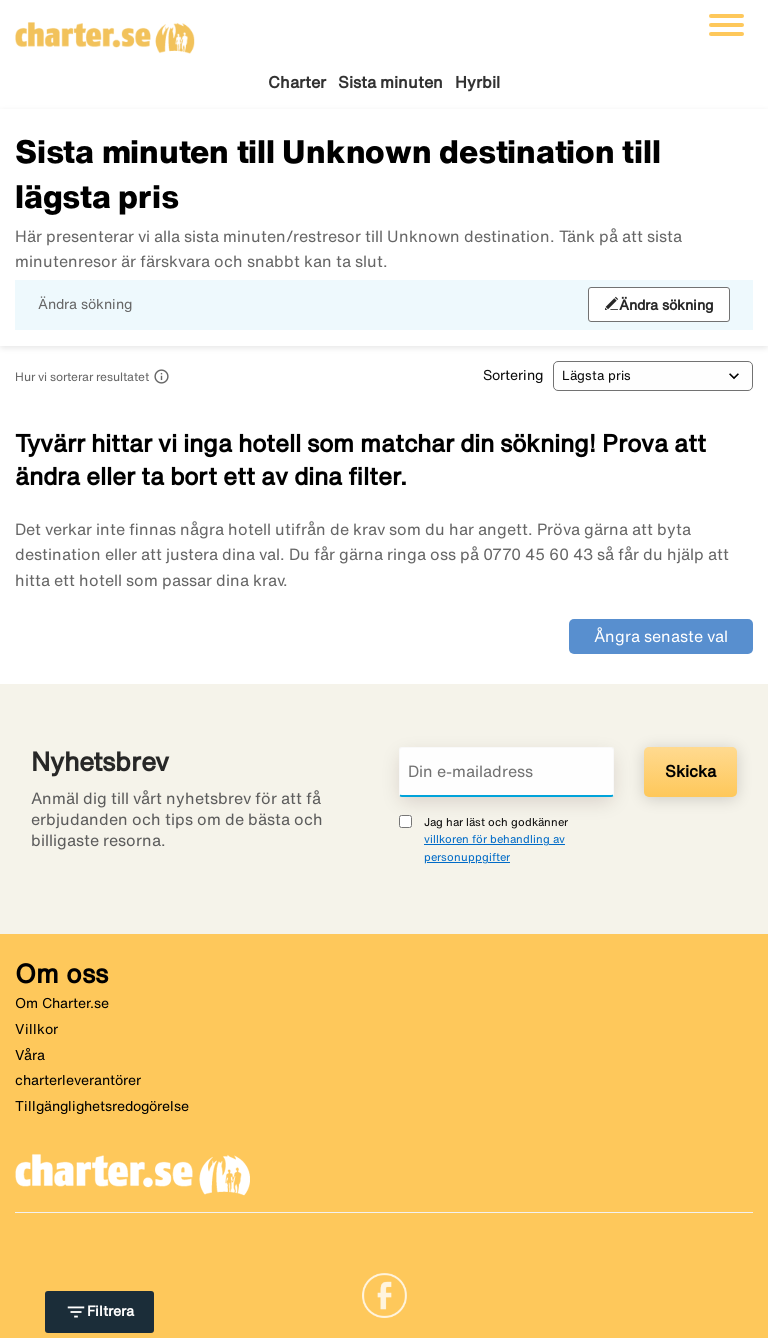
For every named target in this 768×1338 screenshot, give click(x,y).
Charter (297, 82)
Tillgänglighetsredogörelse (102, 1106)
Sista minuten (390, 82)
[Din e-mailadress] (506, 772)
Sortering (513, 375)
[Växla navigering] (726, 25)
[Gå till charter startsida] (105, 31)
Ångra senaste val (661, 636)
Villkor (36, 1029)
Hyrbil (477, 82)
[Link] (384, 1294)
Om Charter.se (62, 1003)
